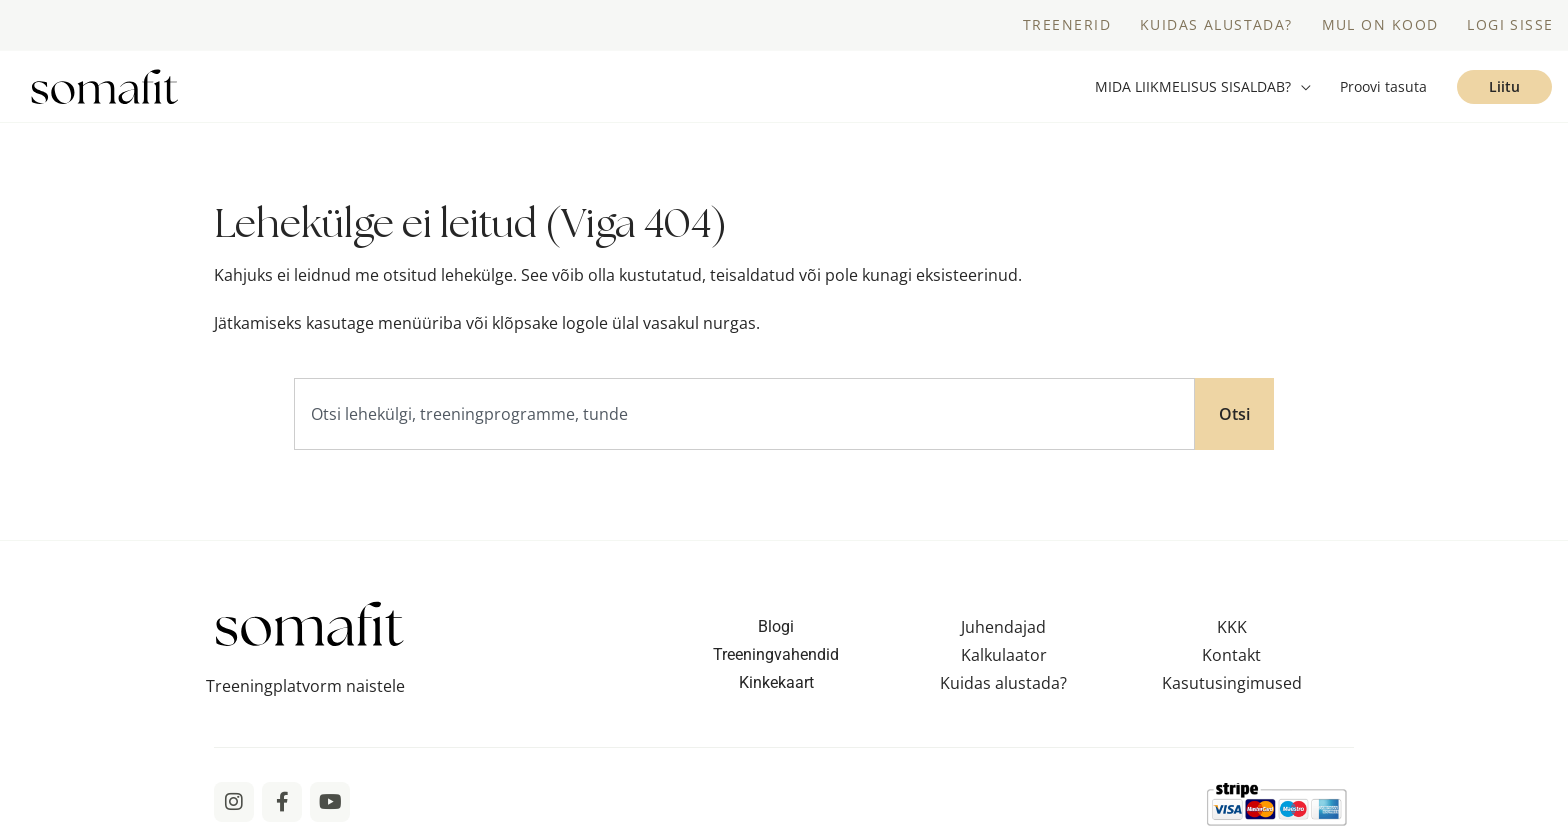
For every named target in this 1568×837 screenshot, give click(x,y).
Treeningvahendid (776, 654)
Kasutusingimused (1232, 683)
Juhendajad (1003, 627)
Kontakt (1231, 655)
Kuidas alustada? (1003, 683)
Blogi (776, 626)
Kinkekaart (776, 682)
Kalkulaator (1004, 655)
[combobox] (744, 414)
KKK (1232, 627)
